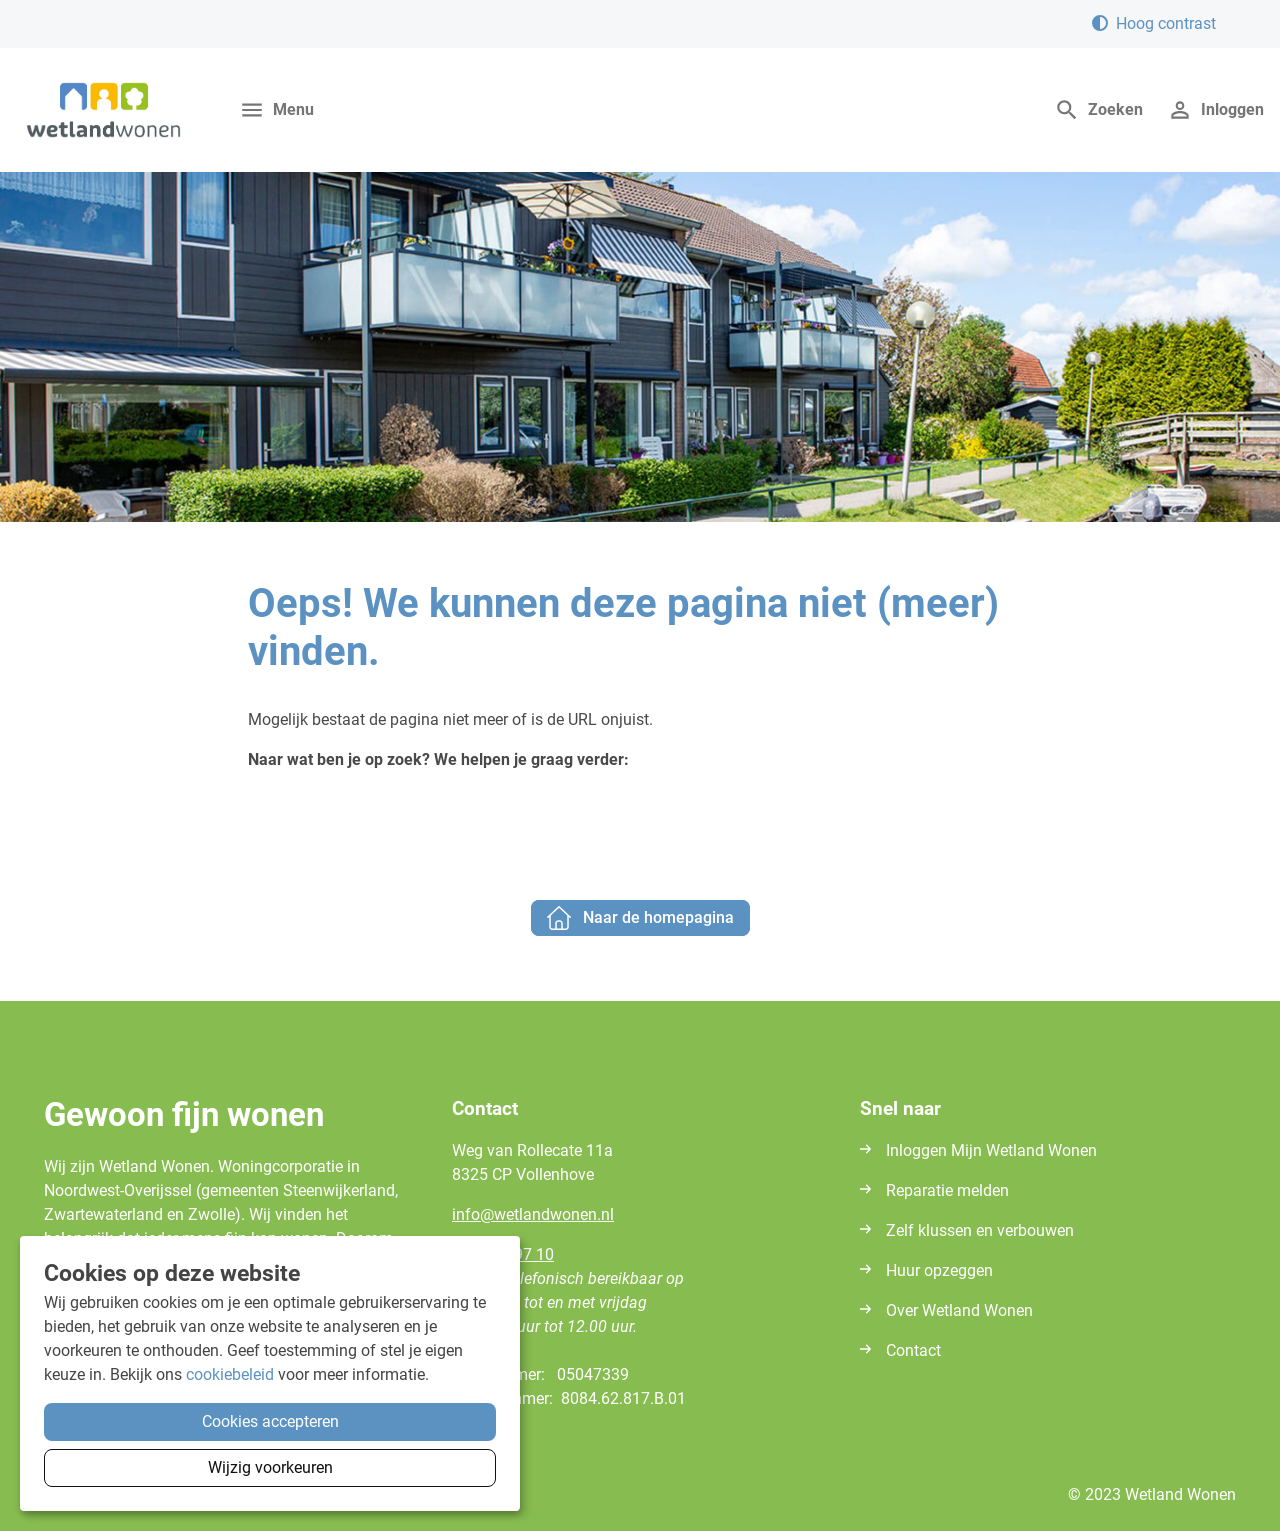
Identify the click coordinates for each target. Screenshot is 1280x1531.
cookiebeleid (230, 1374)
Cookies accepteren (270, 1421)
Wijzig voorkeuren (270, 1467)
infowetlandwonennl (533, 1214)
